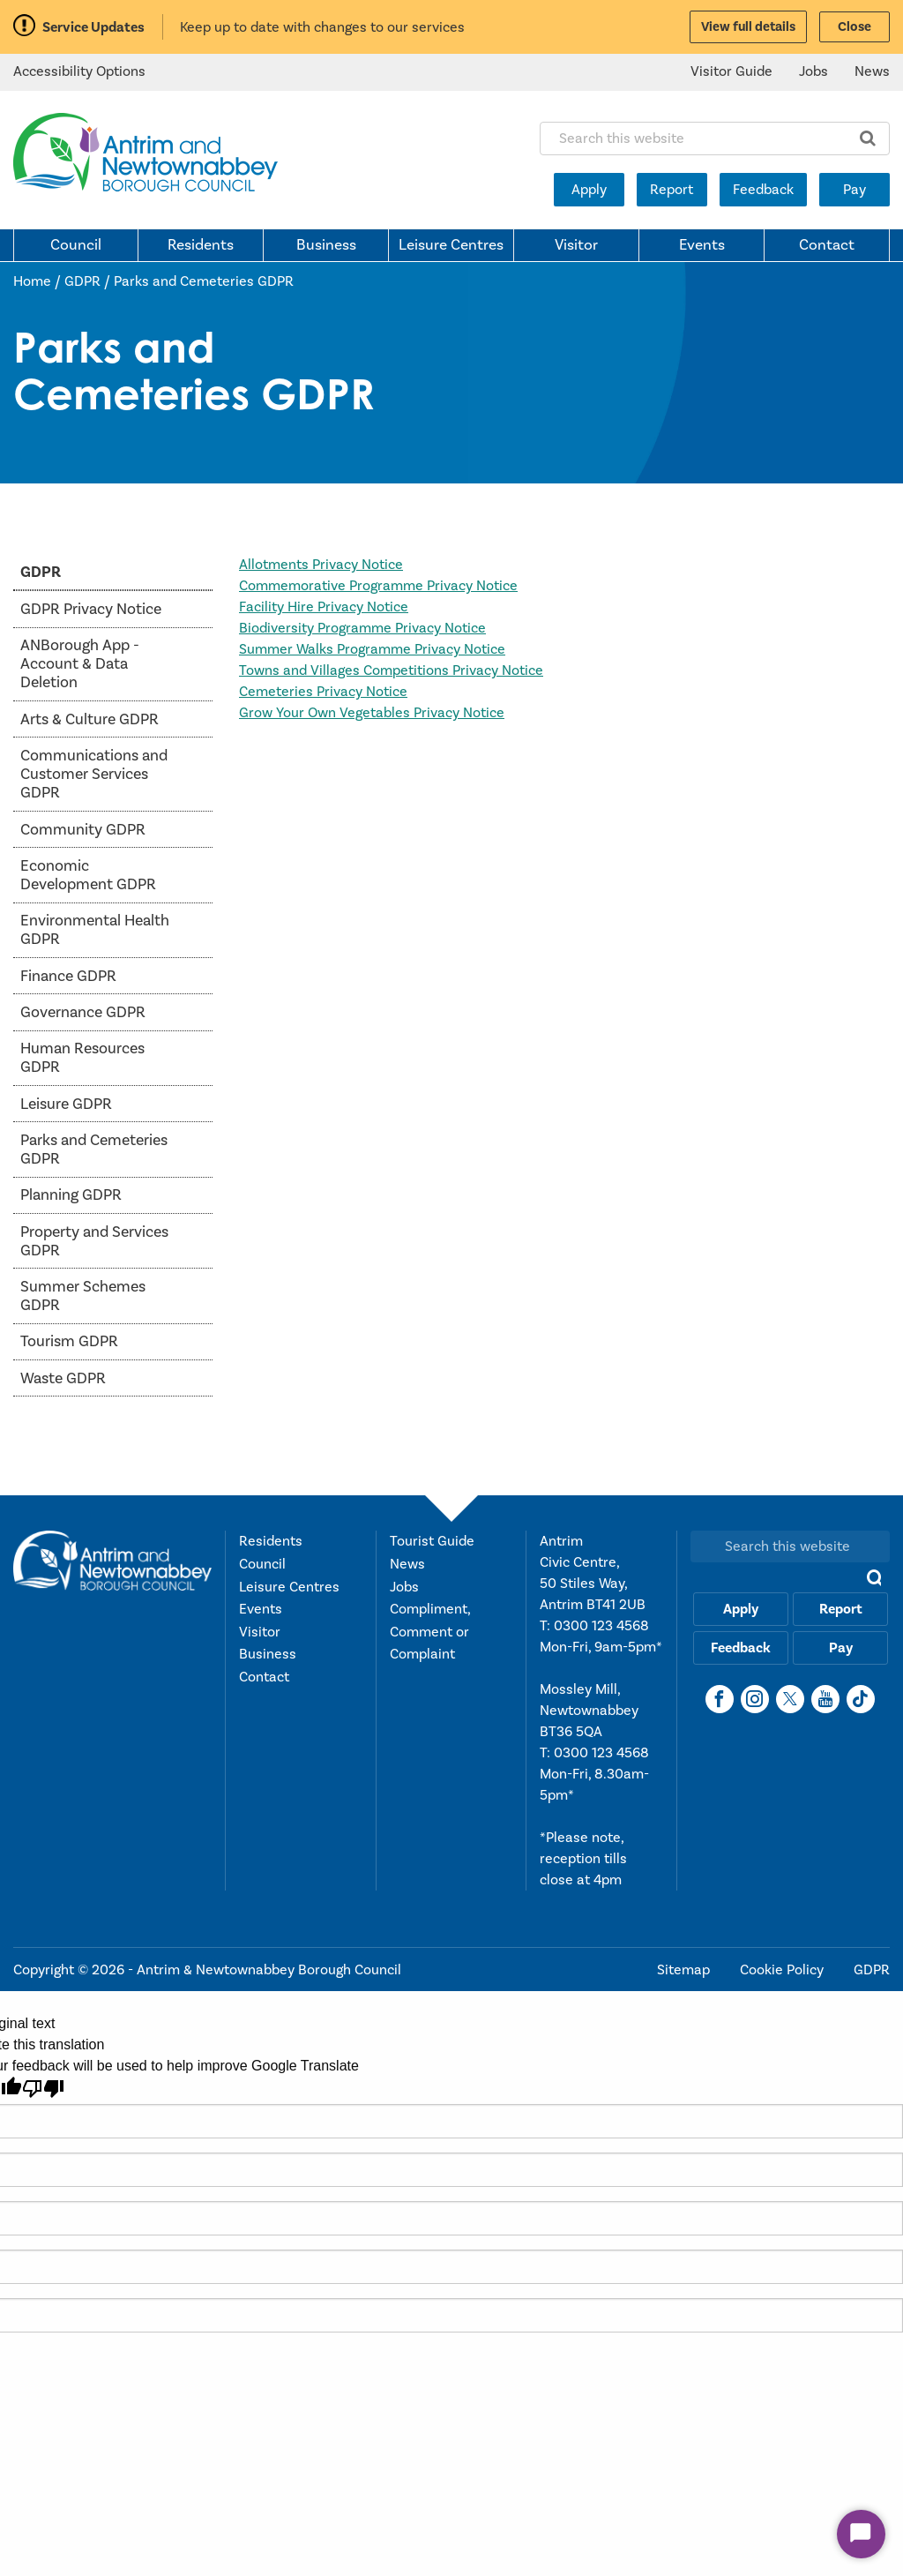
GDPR (82, 281)
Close (854, 27)
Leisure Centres (451, 245)
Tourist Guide (432, 1541)
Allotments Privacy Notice (321, 564)
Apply (589, 189)
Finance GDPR (68, 976)
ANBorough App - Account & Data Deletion (79, 664)
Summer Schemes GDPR (83, 1296)
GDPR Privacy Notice (90, 609)
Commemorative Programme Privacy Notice (378, 586)
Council (75, 245)
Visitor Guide (731, 71)
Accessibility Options (79, 71)
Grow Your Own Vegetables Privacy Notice (371, 713)
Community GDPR (83, 830)
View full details (748, 27)
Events (702, 245)
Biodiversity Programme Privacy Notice (362, 628)
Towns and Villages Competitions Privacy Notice (391, 670)
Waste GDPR (63, 1378)
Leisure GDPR (66, 1104)
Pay (854, 189)
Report (671, 189)
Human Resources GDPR (82, 1057)
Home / (38, 281)
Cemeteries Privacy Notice (323, 691)
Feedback (763, 189)
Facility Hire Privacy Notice (323, 607)
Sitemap (685, 1970)
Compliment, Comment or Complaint (430, 1631)
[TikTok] (861, 1699)
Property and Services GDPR (94, 1241)
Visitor (576, 245)
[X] (790, 1699)
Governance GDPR (83, 1012)
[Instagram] (755, 1699)
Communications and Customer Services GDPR (94, 774)
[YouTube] (825, 1699)
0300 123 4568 (601, 1626)
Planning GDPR (71, 1195)
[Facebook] (719, 1699)
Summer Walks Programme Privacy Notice (372, 649)
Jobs (813, 71)
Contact (826, 245)
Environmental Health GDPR (94, 929)
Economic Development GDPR (88, 875)
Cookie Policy (783, 1970)
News (872, 71)
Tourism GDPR (69, 1341)
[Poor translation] (43, 2088)
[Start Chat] (861, 2534)
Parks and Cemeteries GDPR (204, 281)
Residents (201, 245)
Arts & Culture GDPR (89, 719)
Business (326, 245)
